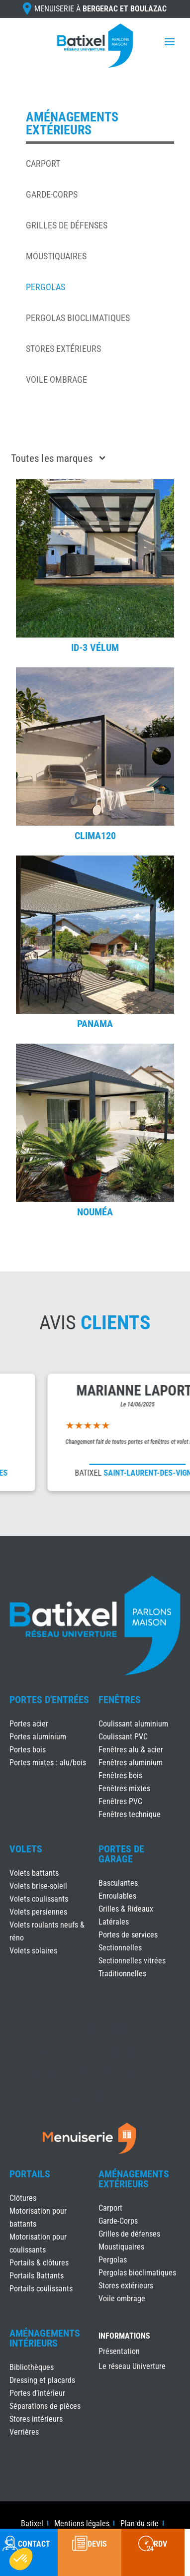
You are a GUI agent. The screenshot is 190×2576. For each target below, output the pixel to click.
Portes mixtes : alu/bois (47, 1762)
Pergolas (45, 287)
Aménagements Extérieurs (133, 2179)
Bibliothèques (31, 2367)
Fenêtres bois (120, 1775)
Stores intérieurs (36, 2419)
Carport (43, 163)
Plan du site (139, 2524)
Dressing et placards (42, 2380)
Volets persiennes (38, 1912)
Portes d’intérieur (37, 2393)
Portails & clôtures (39, 2262)
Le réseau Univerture (132, 2367)
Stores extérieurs (63, 348)
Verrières (24, 2432)
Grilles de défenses (66, 225)
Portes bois (27, 1749)
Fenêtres (119, 1700)
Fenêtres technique (129, 1814)
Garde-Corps (52, 194)
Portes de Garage (121, 1854)
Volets (25, 1849)
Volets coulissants (38, 1899)
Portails (29, 2174)
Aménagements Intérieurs (44, 2338)
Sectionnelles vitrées (132, 1960)
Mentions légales (81, 2524)
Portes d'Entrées (49, 1700)
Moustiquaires (56, 256)
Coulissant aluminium (133, 1723)
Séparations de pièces (45, 2406)
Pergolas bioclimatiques (78, 318)
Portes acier (28, 1723)
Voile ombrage (56, 379)
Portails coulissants (41, 2288)
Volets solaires (33, 1950)
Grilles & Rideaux (125, 1909)
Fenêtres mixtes (124, 1788)
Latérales (113, 1922)
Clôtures (22, 2198)
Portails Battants (36, 2275)
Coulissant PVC (123, 1736)
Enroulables (117, 1896)
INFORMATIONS (124, 2336)
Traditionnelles (122, 1973)
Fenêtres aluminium (130, 1762)
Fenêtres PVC (120, 1801)
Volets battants (34, 1873)
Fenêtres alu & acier (130, 1749)
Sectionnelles (120, 1947)
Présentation (119, 2352)
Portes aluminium (37, 1736)
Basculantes (118, 1883)
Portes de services (128, 1934)
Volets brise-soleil (38, 1886)
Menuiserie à (100, 8)
